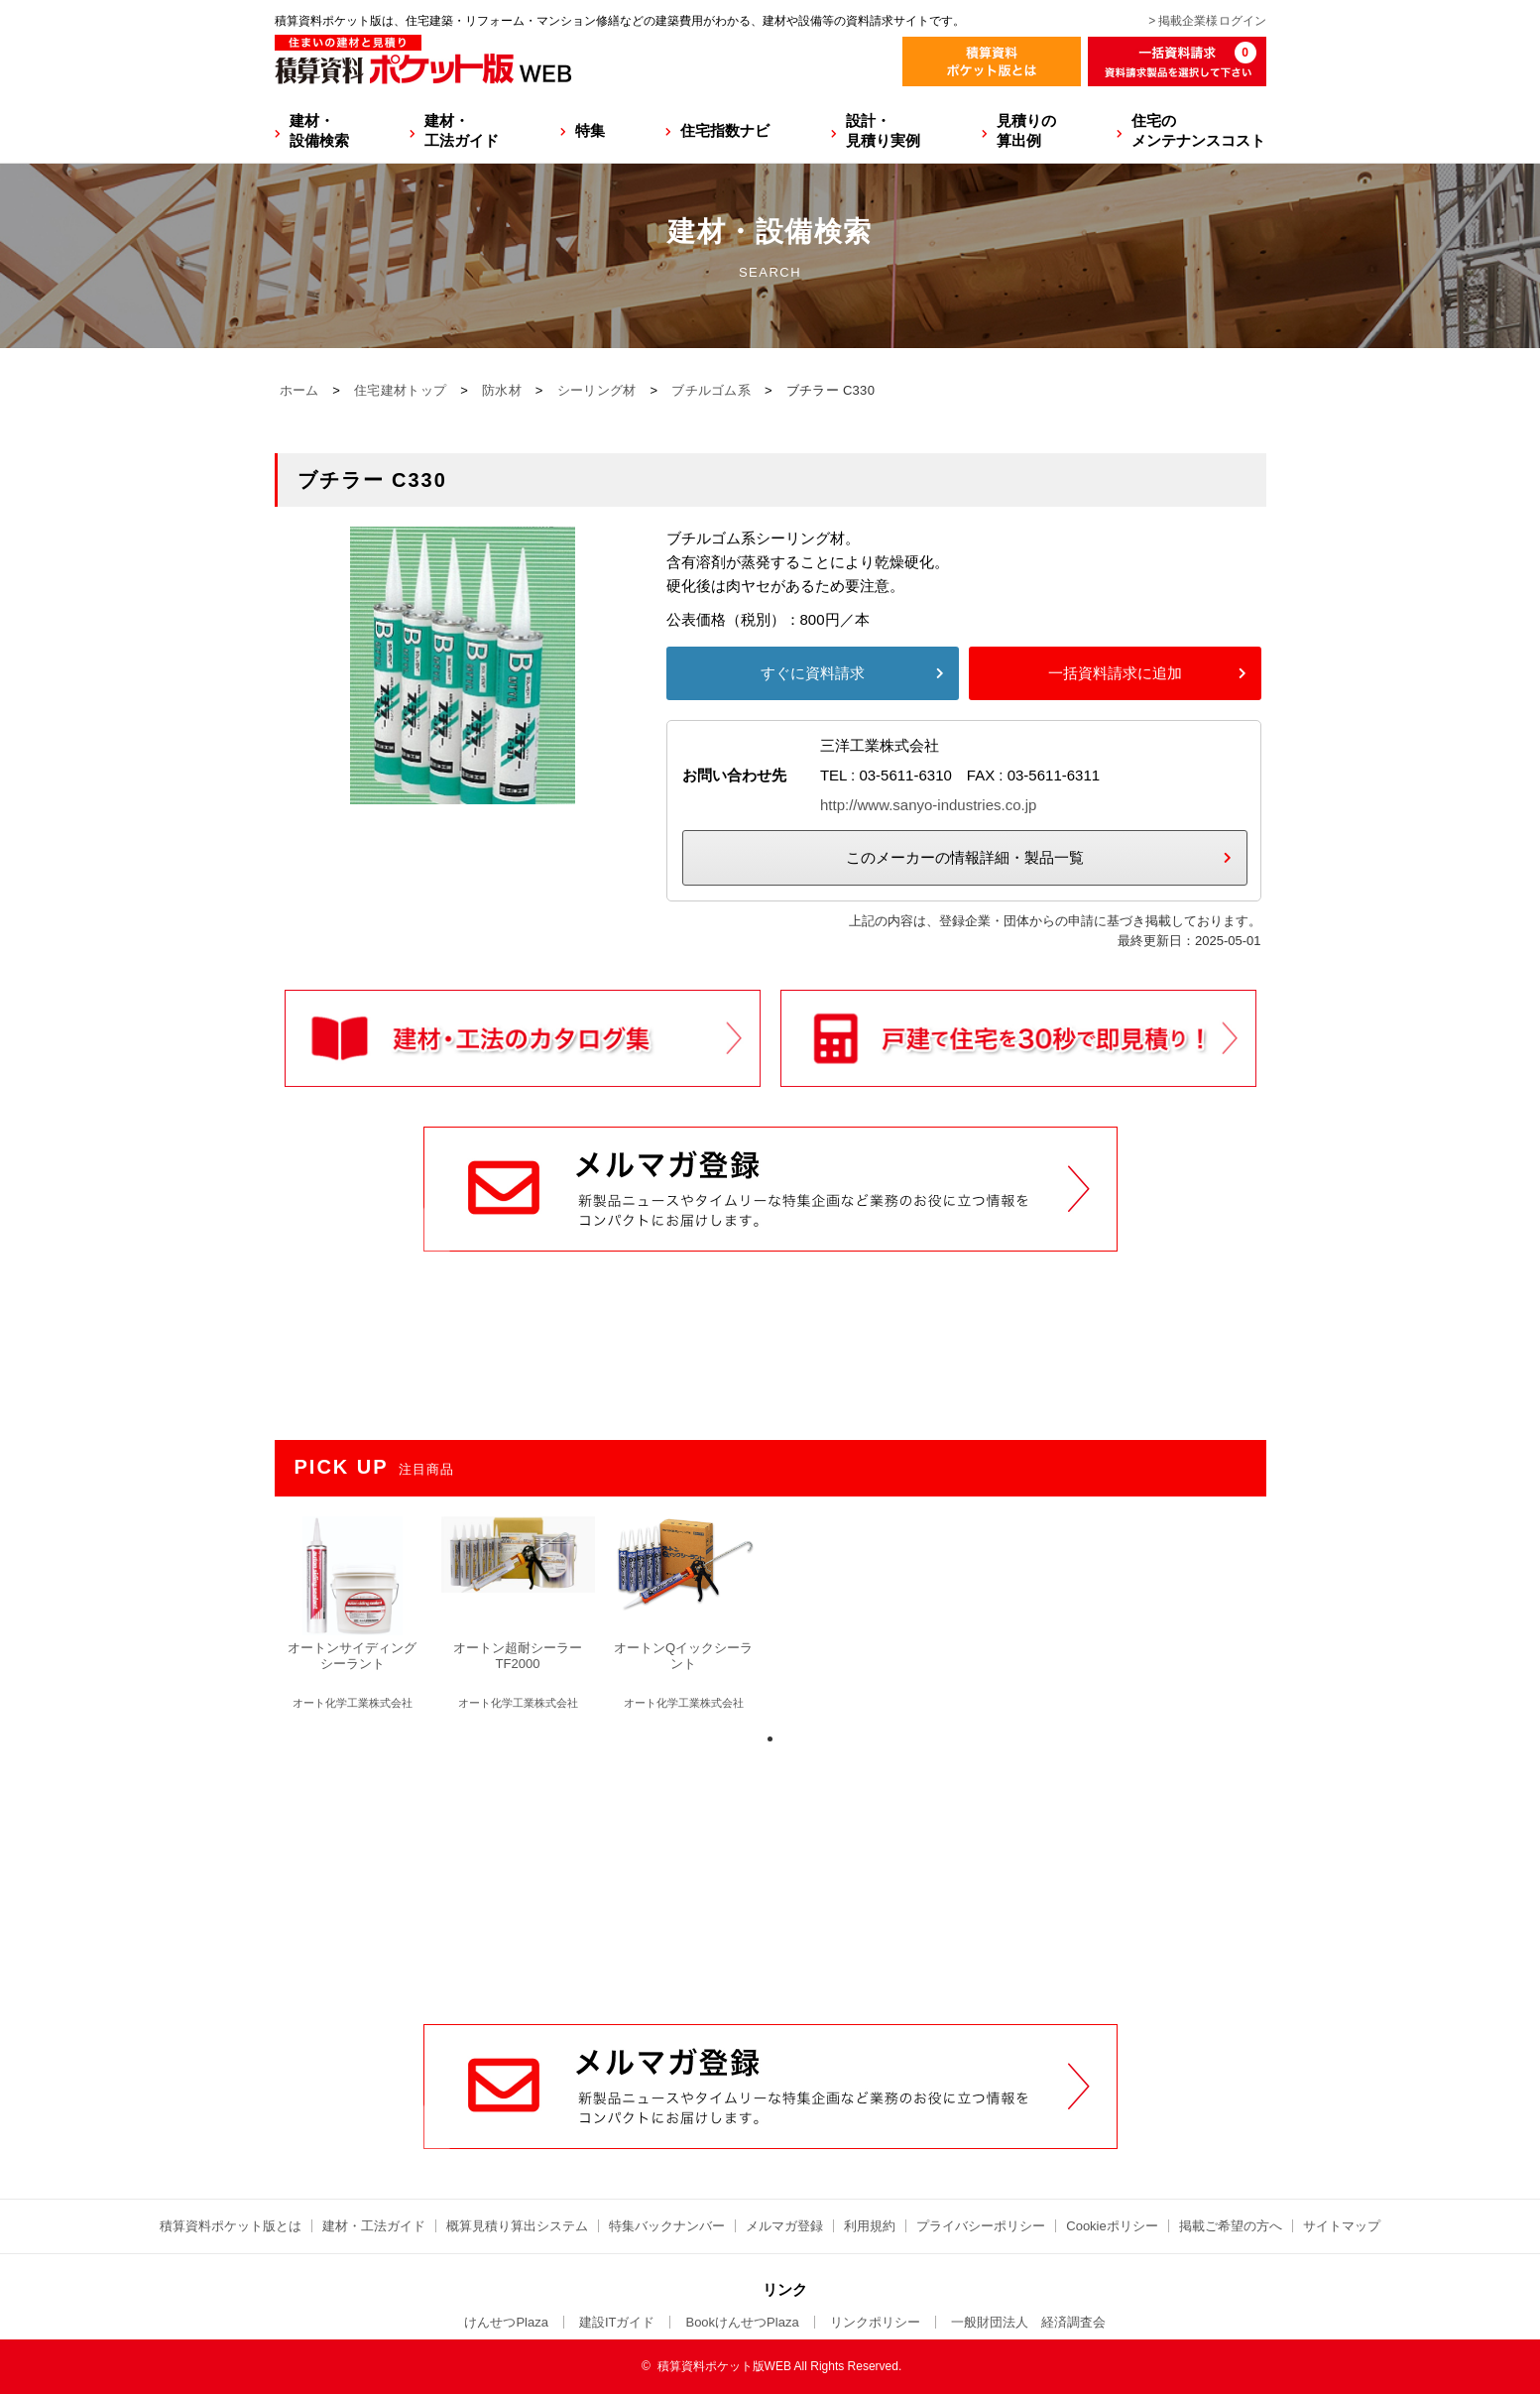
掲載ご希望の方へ (1230, 2225)
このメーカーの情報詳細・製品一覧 (965, 857)
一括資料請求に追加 (1115, 672)
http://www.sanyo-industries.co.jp (928, 804)
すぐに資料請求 (813, 672)
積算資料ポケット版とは (230, 2225)
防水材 (502, 390)
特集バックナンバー (667, 2225)
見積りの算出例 (1026, 130)
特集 (590, 130)
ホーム (299, 390)
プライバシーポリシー (980, 2225)
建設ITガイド (617, 2322)
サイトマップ (1341, 2225)
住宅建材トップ (400, 390)
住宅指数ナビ (725, 130)
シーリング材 (597, 390)
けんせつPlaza (506, 2322)
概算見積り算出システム (517, 2225)
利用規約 (869, 2225)
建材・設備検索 (319, 130)
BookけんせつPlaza (741, 2322)
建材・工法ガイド (461, 130)
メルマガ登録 (784, 2225)
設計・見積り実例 (883, 130)
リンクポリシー (875, 2322)
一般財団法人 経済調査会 (1028, 2322)
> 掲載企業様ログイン (1206, 21)
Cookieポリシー (1111, 2225)
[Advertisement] (770, 1873)
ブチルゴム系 (711, 390)
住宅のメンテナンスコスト (1198, 130)
